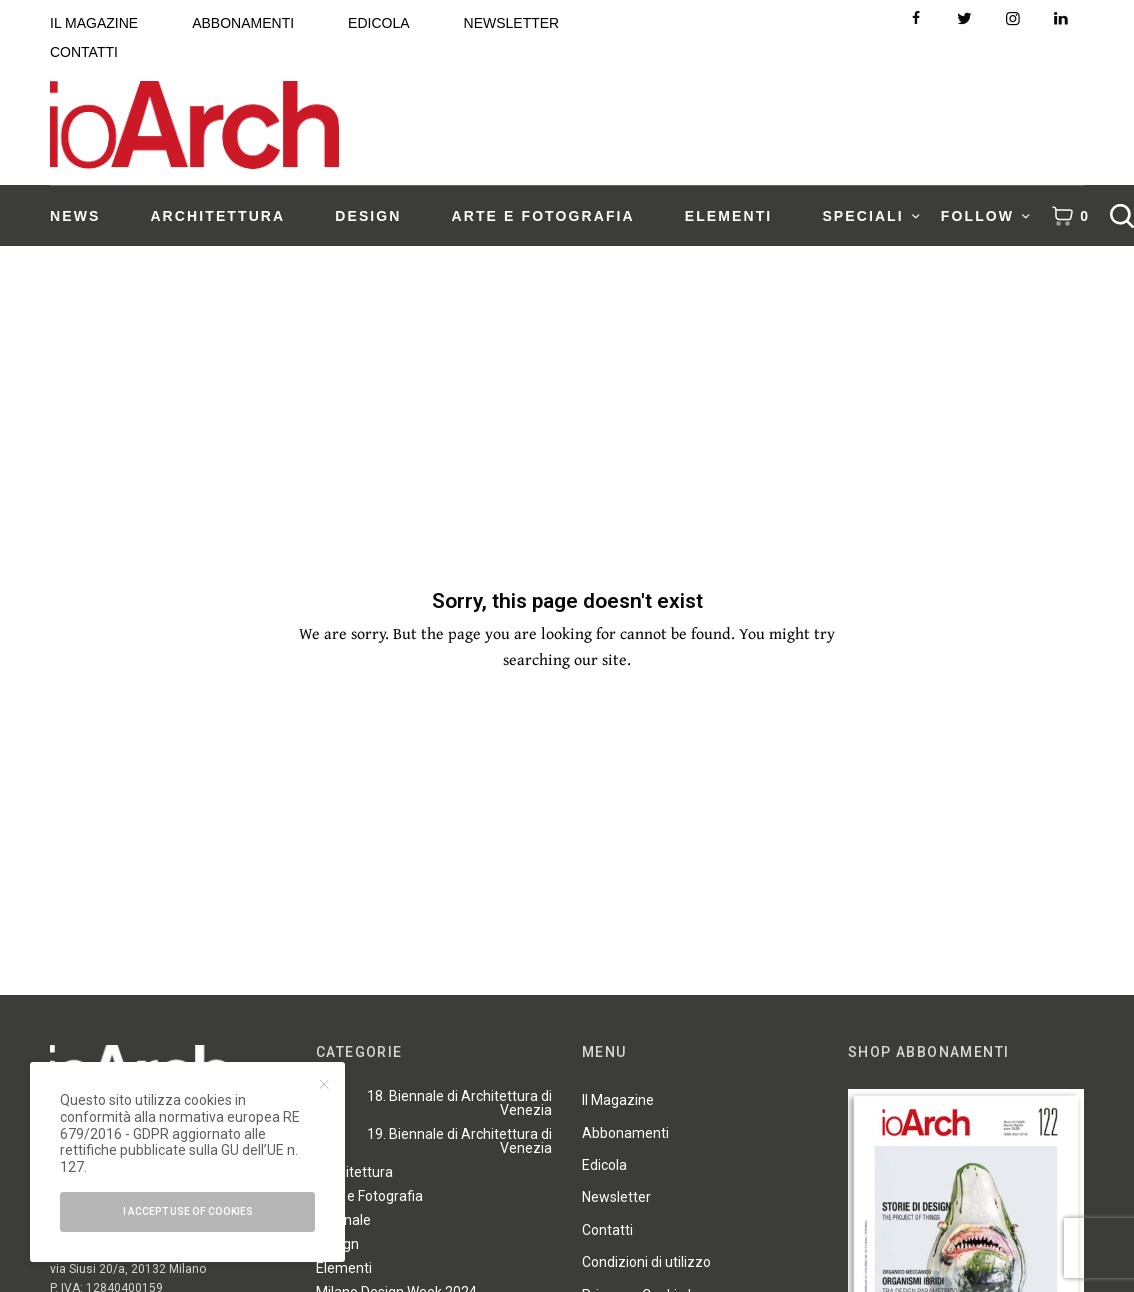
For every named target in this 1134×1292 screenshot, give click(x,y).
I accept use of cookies (188, 1211)
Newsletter (616, 1197)
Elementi (344, 1268)
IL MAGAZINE (94, 23)
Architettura (354, 1172)
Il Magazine (618, 1100)
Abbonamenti (625, 1133)
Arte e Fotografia (369, 1196)
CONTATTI (84, 52)
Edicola (604, 1165)
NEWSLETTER (512, 23)
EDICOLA (378, 23)
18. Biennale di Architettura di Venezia (459, 1103)
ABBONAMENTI (243, 23)
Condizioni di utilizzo (646, 1262)
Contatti (607, 1230)
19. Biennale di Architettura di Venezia (459, 1141)
